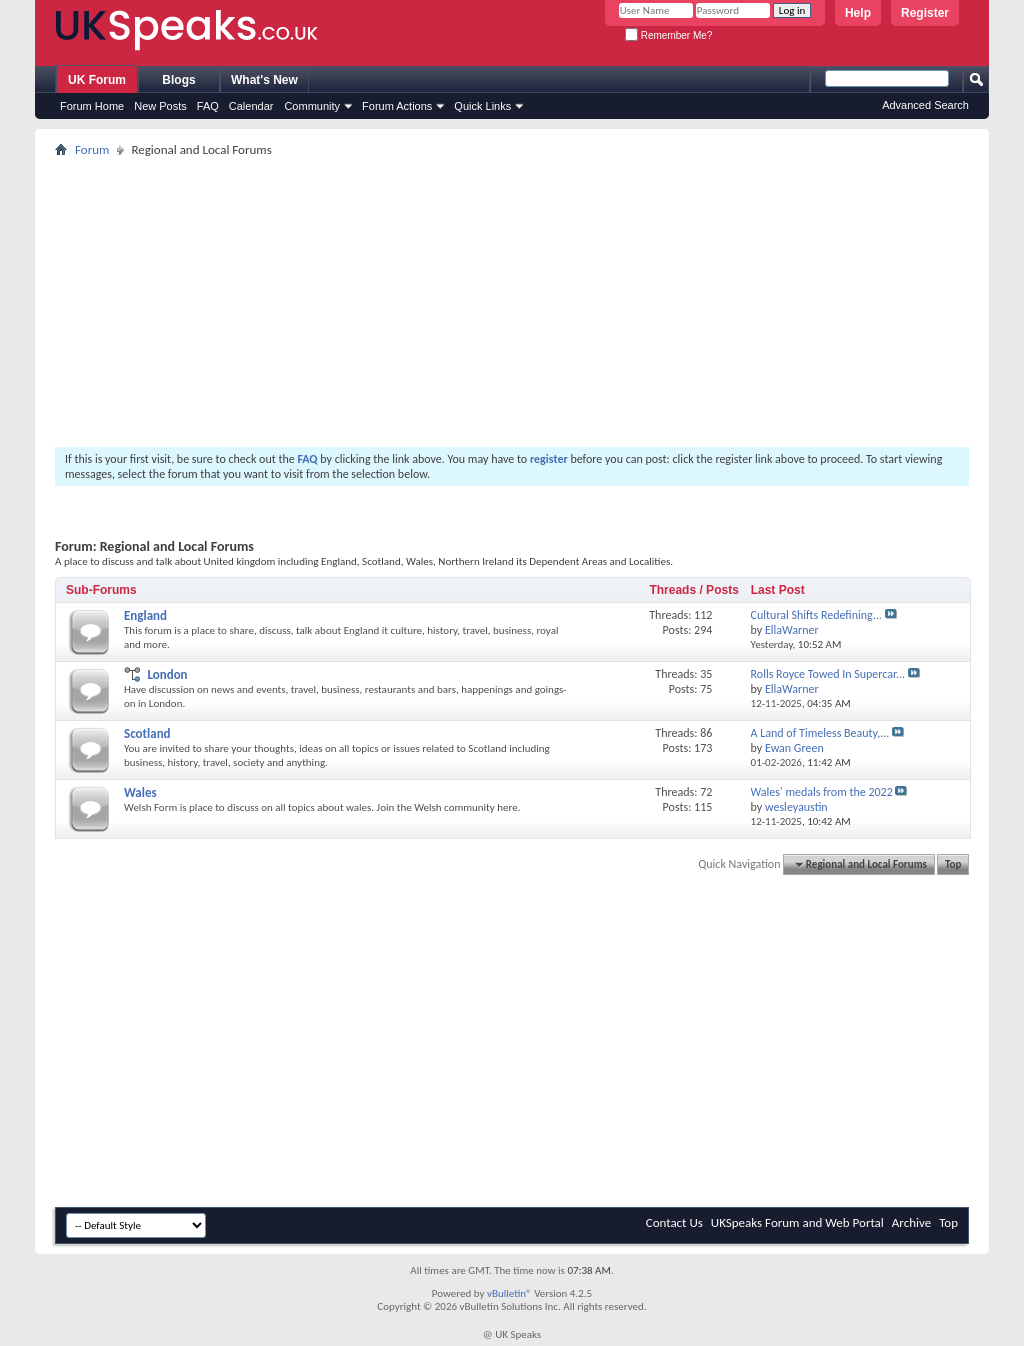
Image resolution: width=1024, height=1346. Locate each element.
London (167, 674)
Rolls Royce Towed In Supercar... (828, 674)
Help (858, 13)
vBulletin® (509, 1293)
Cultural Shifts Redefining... (816, 615)
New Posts (160, 106)
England (145, 615)
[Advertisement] (512, 302)
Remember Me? (668, 35)
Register (925, 13)
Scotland (147, 733)
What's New (264, 80)
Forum (92, 149)
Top (953, 864)
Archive (911, 1222)
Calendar (251, 106)
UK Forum (97, 80)
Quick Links (482, 106)
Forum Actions (397, 106)
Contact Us (674, 1222)
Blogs (178, 80)
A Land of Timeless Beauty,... (820, 733)
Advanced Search (925, 105)
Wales (140, 792)
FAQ (208, 106)
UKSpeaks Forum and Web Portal (797, 1222)
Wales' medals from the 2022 (822, 792)
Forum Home (92, 106)
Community (312, 106)
